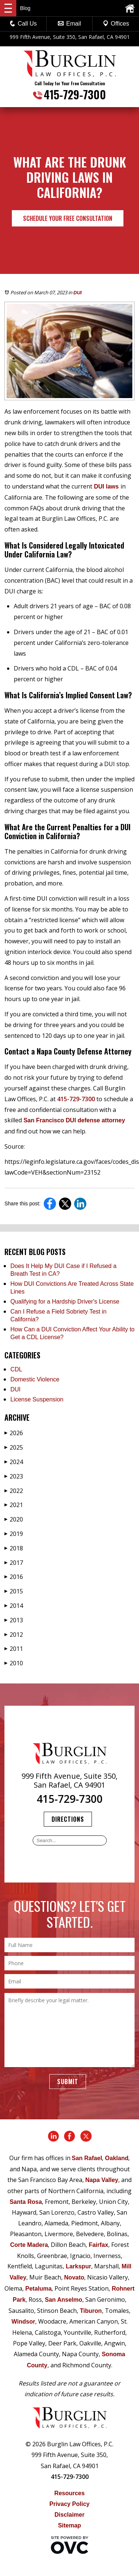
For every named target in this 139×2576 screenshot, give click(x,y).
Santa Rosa (26, 2202)
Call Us (23, 23)
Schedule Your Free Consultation (67, 218)
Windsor (23, 2321)
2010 (13, 1663)
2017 (13, 1563)
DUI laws (106, 486)
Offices (116, 23)
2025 (13, 1447)
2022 (13, 1491)
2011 (13, 1649)
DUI (77, 292)
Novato (74, 2277)
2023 (13, 1476)
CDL (16, 1369)
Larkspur (78, 2266)
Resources (69, 2493)
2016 (13, 1577)
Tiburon (91, 2311)
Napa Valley (101, 2180)
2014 (13, 1606)
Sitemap (69, 2525)
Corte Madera (29, 2245)
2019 (13, 1534)
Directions (68, 1819)
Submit (67, 2081)
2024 (13, 1462)
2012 (13, 1634)
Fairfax (98, 2245)
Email (69, 23)
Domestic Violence (34, 1379)
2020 (13, 1519)
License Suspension (36, 1399)
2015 (13, 1591)
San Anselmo (63, 2300)
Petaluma (38, 2288)
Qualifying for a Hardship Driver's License (64, 1301)
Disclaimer (69, 2515)
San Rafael (87, 2158)
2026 (13, 1433)
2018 (13, 1548)
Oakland (116, 2158)
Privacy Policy (69, 2504)
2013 (13, 1620)
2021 (13, 1505)
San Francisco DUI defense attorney (73, 1120)
